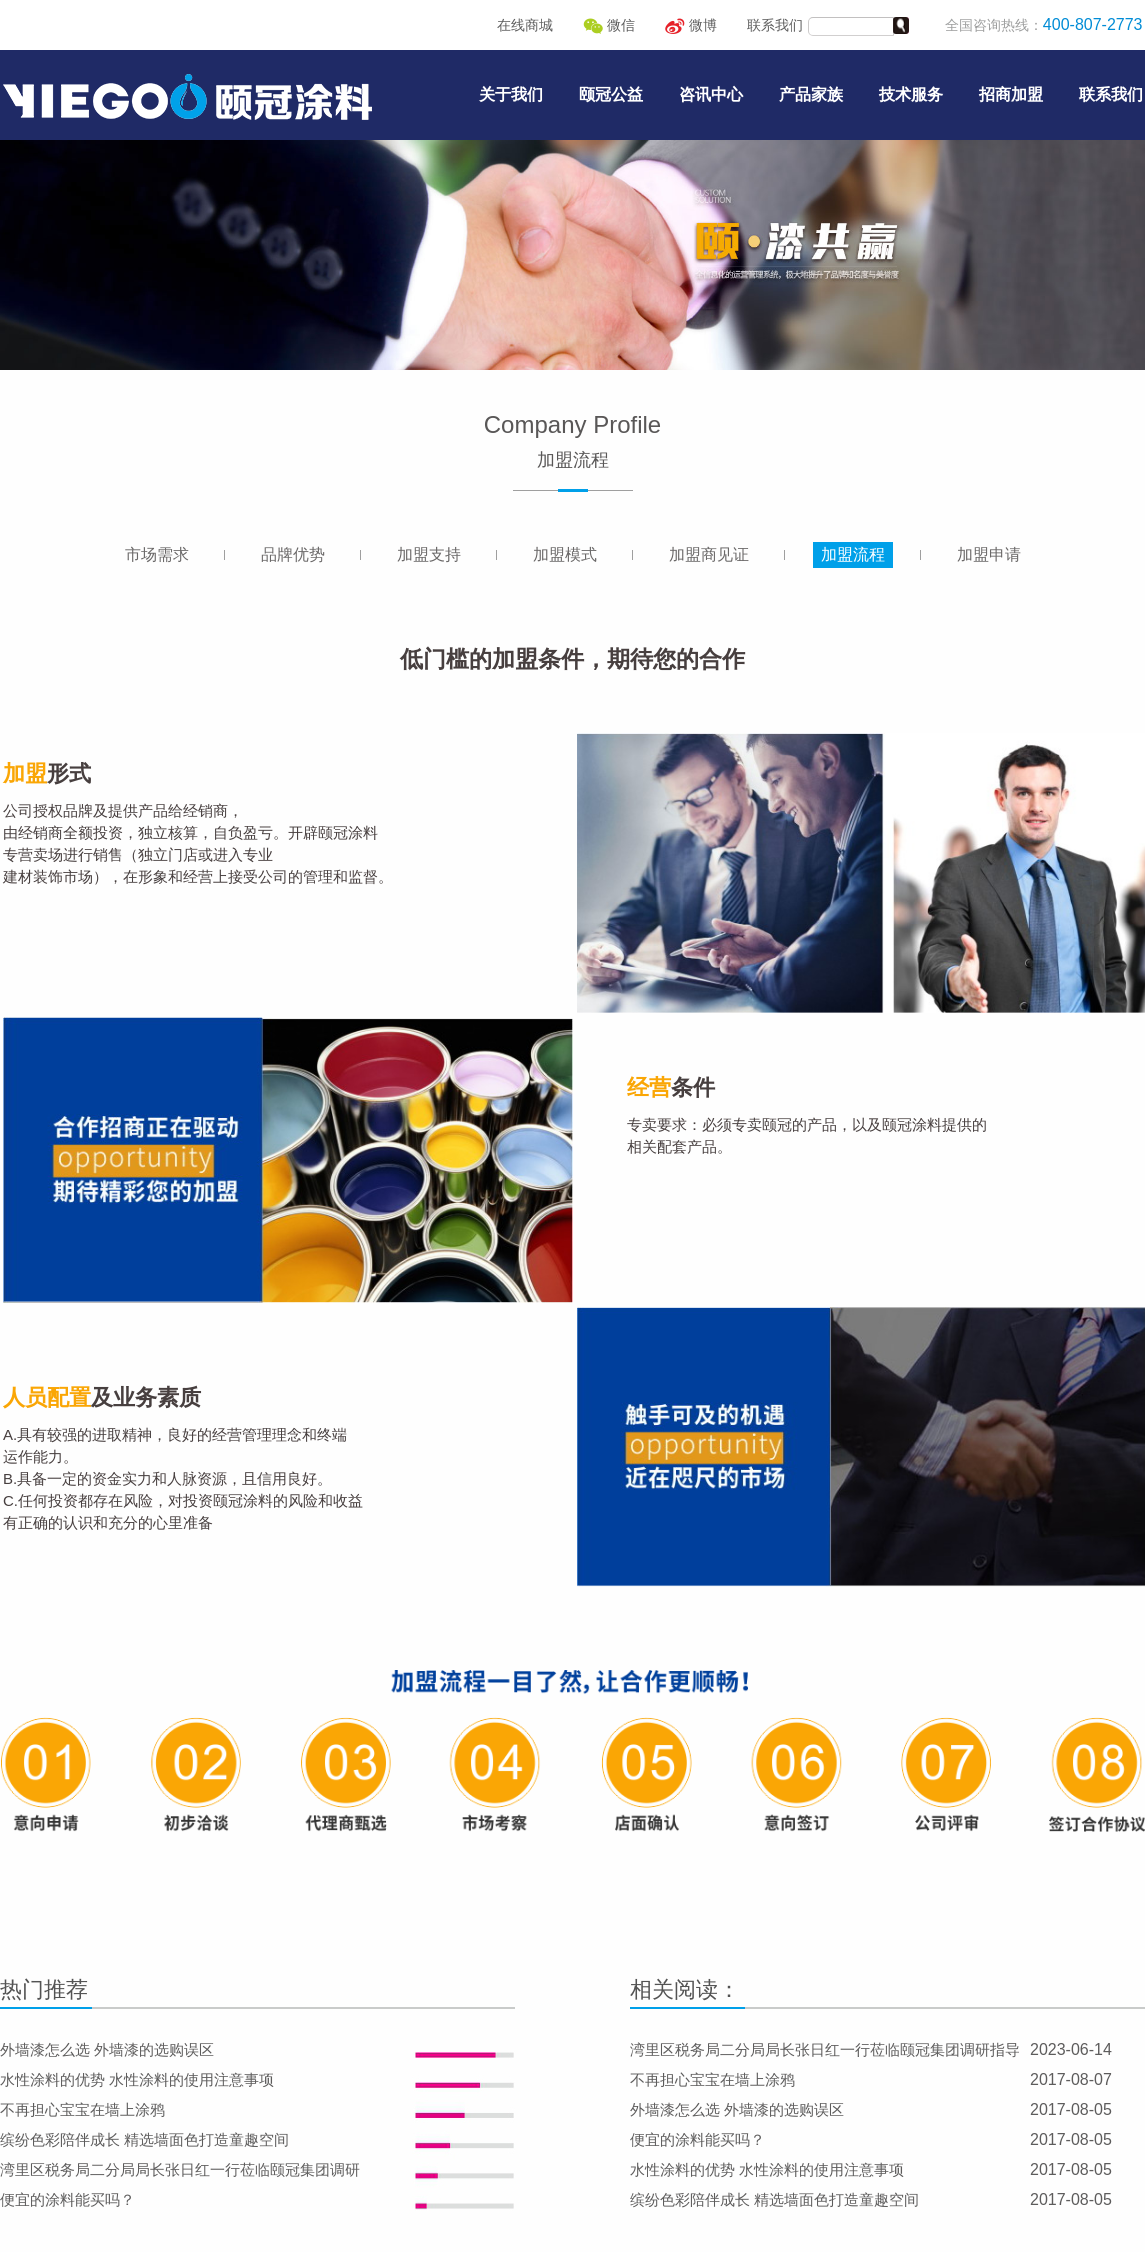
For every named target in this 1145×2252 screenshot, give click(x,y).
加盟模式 (565, 554)
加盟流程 (853, 554)
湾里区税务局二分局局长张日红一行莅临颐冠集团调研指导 (825, 2049)
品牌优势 (293, 554)
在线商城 (525, 25)
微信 (609, 25)
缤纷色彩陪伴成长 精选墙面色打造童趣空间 (144, 2139)
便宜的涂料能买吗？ (67, 2199)
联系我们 (775, 25)
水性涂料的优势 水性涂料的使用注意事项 (137, 2079)
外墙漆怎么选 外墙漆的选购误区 (107, 2049)
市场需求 (157, 554)
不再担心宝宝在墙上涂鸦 (82, 2109)
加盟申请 (989, 554)
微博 (691, 25)
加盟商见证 (709, 554)
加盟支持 (429, 554)
